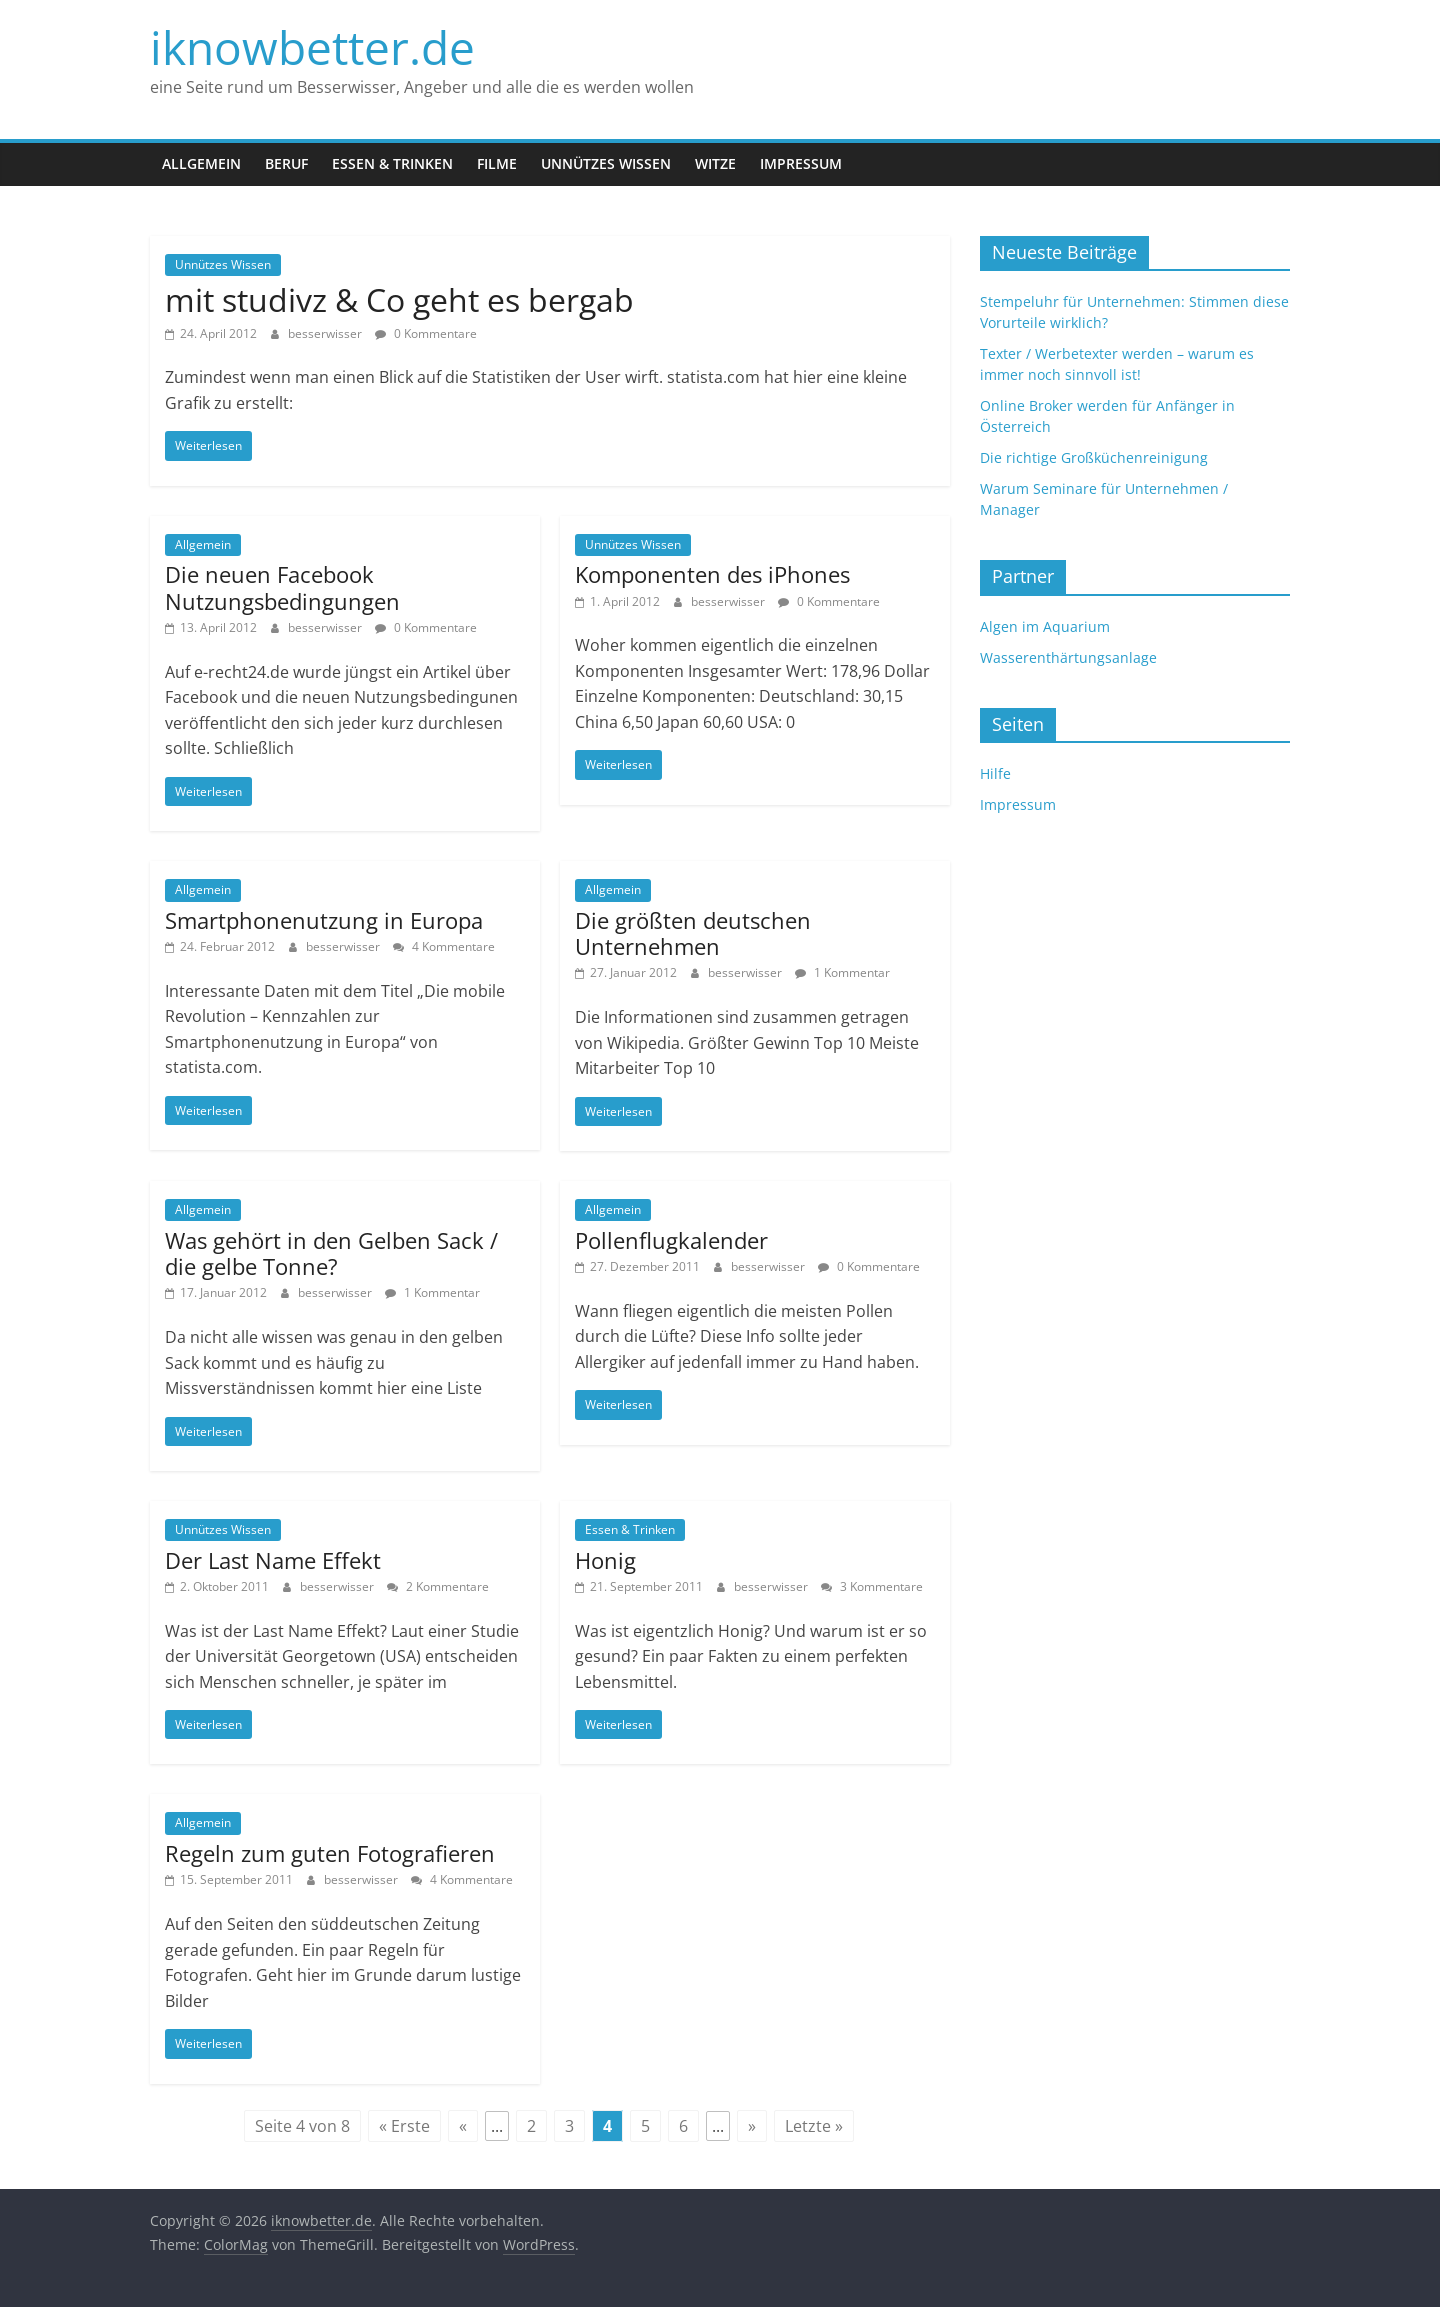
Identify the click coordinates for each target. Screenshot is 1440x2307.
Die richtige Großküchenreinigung (1094, 457)
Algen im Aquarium (1045, 626)
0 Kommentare (426, 333)
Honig (605, 1560)
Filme (497, 163)
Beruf (286, 163)
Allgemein (201, 163)
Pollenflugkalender (671, 1240)
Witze (715, 163)
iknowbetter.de (312, 47)
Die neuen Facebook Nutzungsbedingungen (282, 587)
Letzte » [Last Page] (814, 2126)
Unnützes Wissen (606, 163)
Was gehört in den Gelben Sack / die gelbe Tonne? (331, 1253)
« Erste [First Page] (404, 2126)
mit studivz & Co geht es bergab (399, 299)
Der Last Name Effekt (273, 1560)
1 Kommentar (842, 972)
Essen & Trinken (392, 163)
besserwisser (326, 333)
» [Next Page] (752, 2126)
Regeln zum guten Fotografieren (330, 1853)
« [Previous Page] (463, 2126)
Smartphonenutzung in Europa (324, 920)
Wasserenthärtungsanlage (1068, 657)
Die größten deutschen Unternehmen (693, 933)
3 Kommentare (872, 1586)
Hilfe (995, 773)
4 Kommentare (444, 946)
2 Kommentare (438, 1586)
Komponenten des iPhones (712, 574)
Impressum (801, 163)
